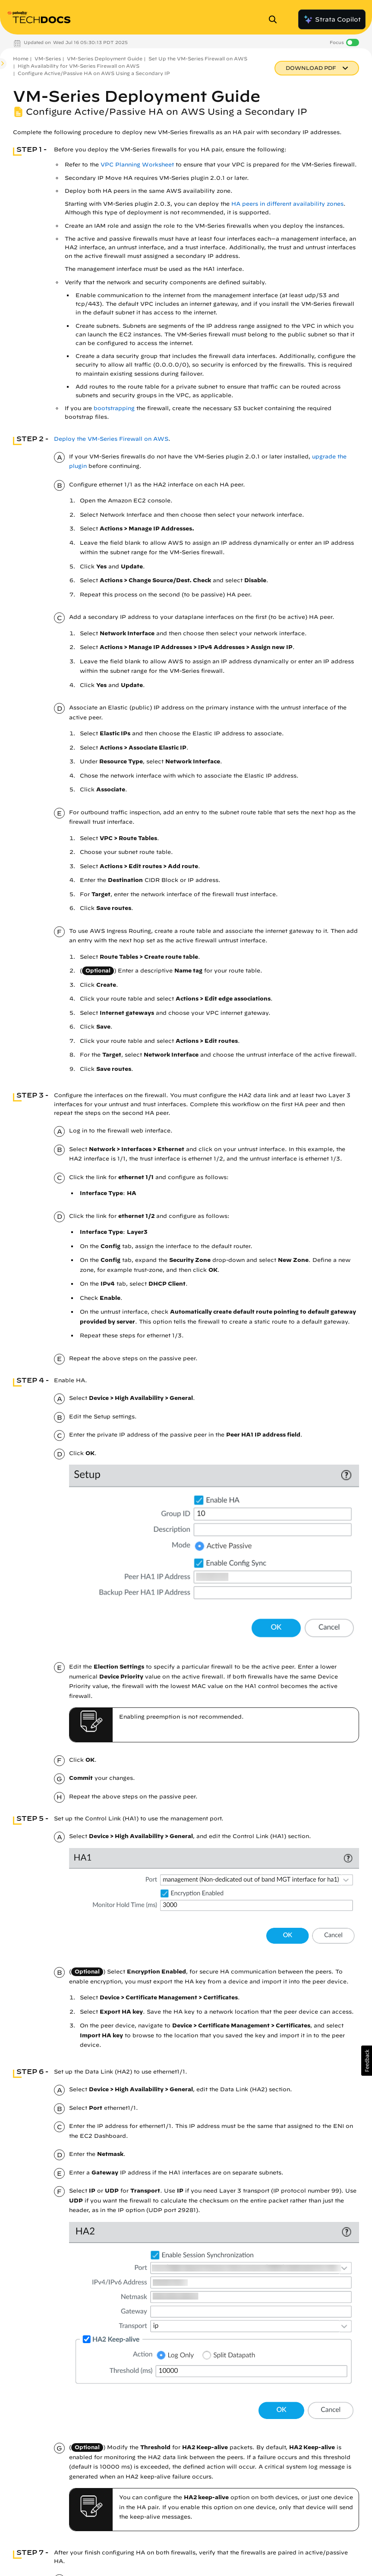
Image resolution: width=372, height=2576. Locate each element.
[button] (366, 2061)
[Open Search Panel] (275, 19)
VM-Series (48, 58)
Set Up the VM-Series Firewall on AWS (197, 58)
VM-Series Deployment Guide (104, 58)
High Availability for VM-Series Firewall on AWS (78, 66)
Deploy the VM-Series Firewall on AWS (111, 439)
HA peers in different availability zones (287, 204)
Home (20, 58)
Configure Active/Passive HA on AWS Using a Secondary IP (94, 73)
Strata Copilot (332, 19)
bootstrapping (114, 408)
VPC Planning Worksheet (137, 164)
